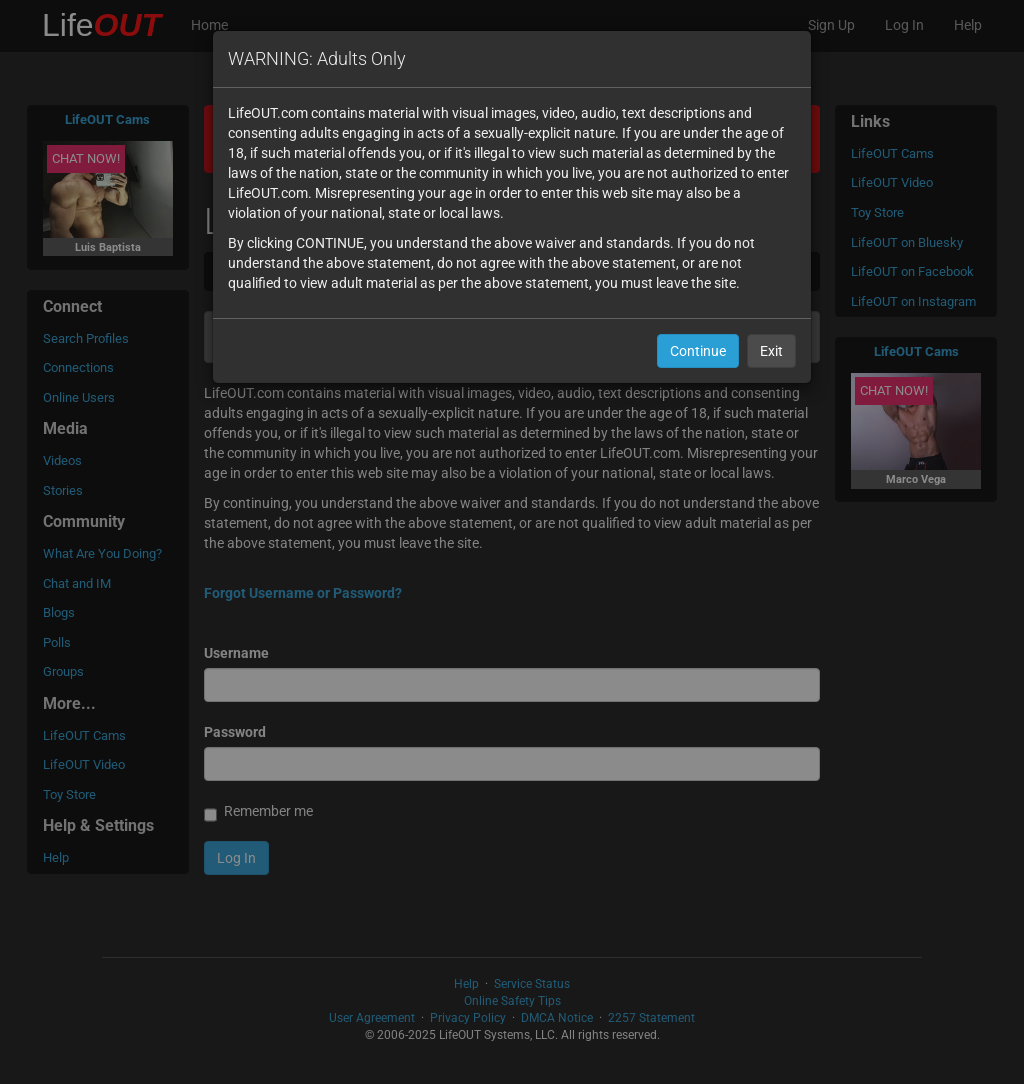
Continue (698, 351)
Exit (771, 351)
